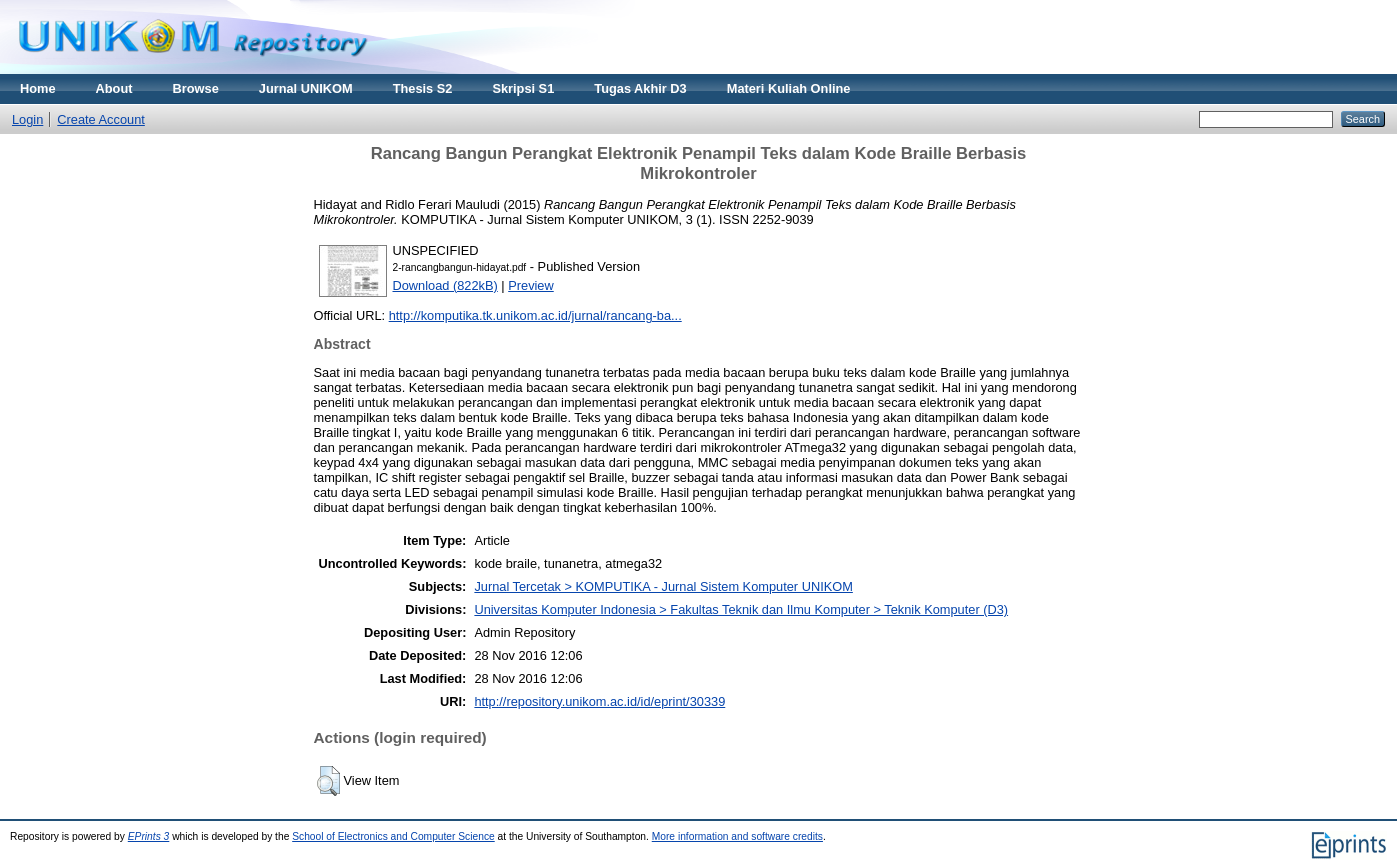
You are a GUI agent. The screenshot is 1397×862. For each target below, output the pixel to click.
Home (38, 88)
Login (27, 119)
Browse (196, 88)
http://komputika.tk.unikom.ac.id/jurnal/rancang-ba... (535, 315)
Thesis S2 (423, 88)
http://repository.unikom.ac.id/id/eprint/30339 (599, 701)
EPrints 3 (149, 836)
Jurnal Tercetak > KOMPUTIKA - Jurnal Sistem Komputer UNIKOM (663, 586)
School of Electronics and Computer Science (393, 836)
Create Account (101, 119)
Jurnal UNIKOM (306, 88)
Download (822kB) (445, 285)
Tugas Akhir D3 (640, 88)
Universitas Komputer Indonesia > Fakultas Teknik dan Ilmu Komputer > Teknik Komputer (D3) (741, 609)
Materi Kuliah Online (789, 88)
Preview (531, 285)
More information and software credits (737, 836)
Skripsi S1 (523, 88)
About (114, 88)
